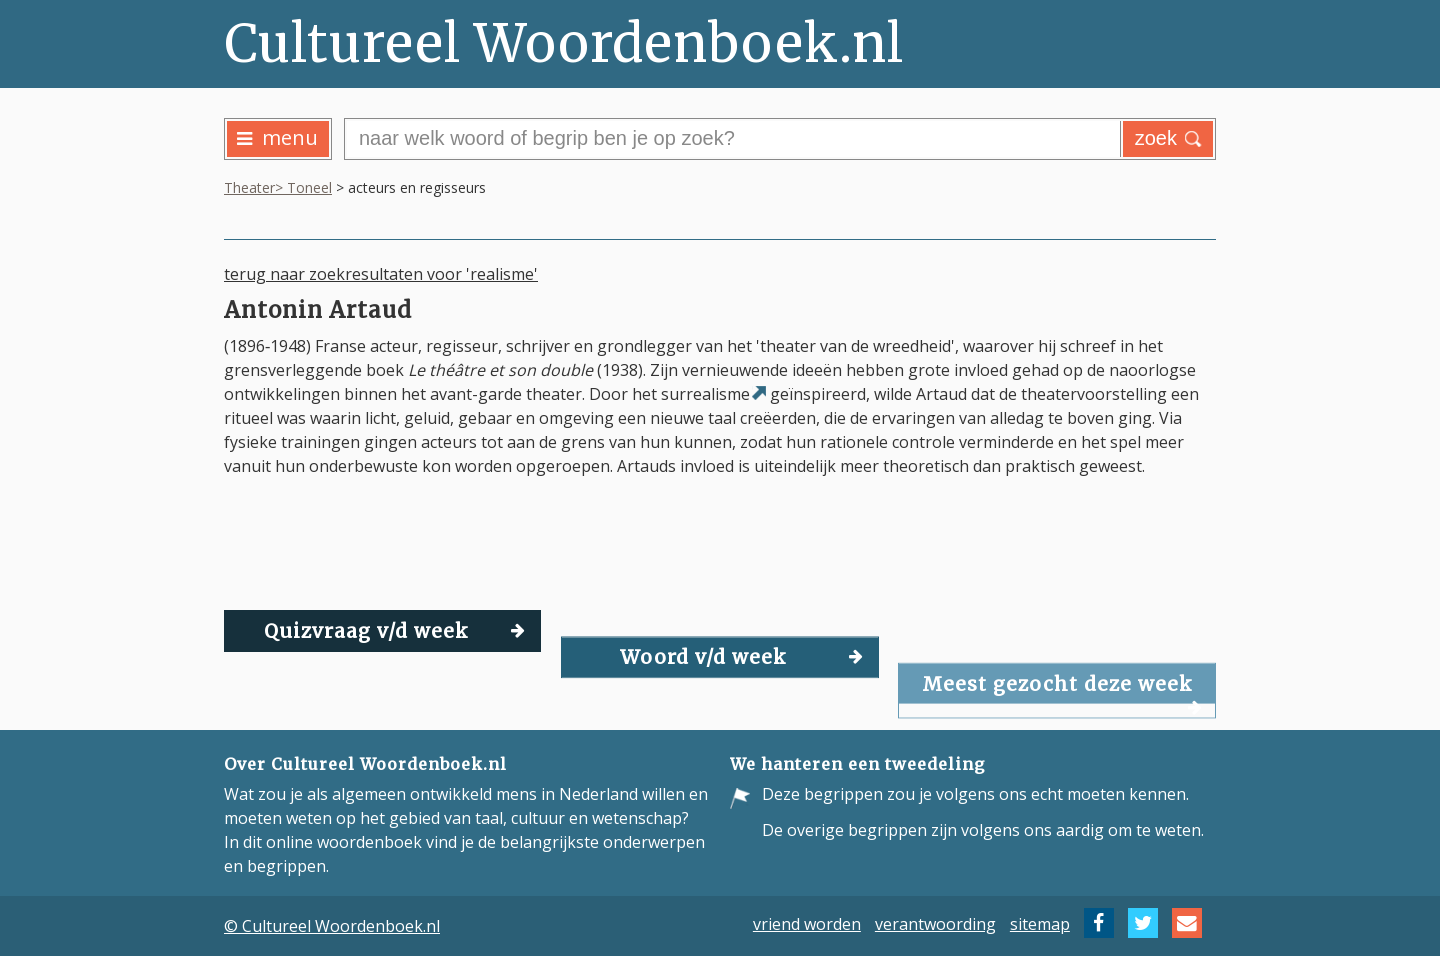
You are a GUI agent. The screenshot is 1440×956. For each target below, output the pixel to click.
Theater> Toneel (278, 187)
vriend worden (807, 923)
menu (277, 137)
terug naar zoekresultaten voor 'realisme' (381, 274)
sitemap (1040, 923)
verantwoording (935, 923)
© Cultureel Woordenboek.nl (332, 926)
